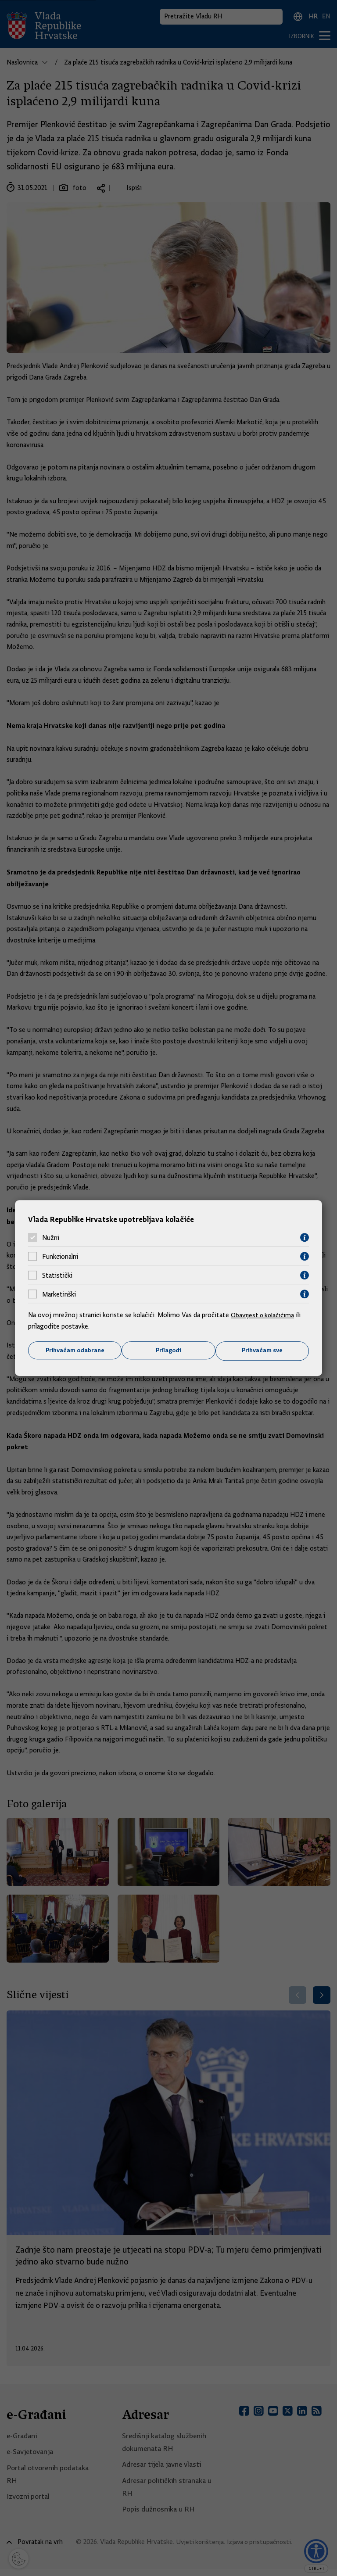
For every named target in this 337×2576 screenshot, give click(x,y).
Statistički (57, 1275)
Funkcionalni (60, 1256)
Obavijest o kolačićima (264, 1315)
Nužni (50, 1237)
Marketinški (59, 1294)
